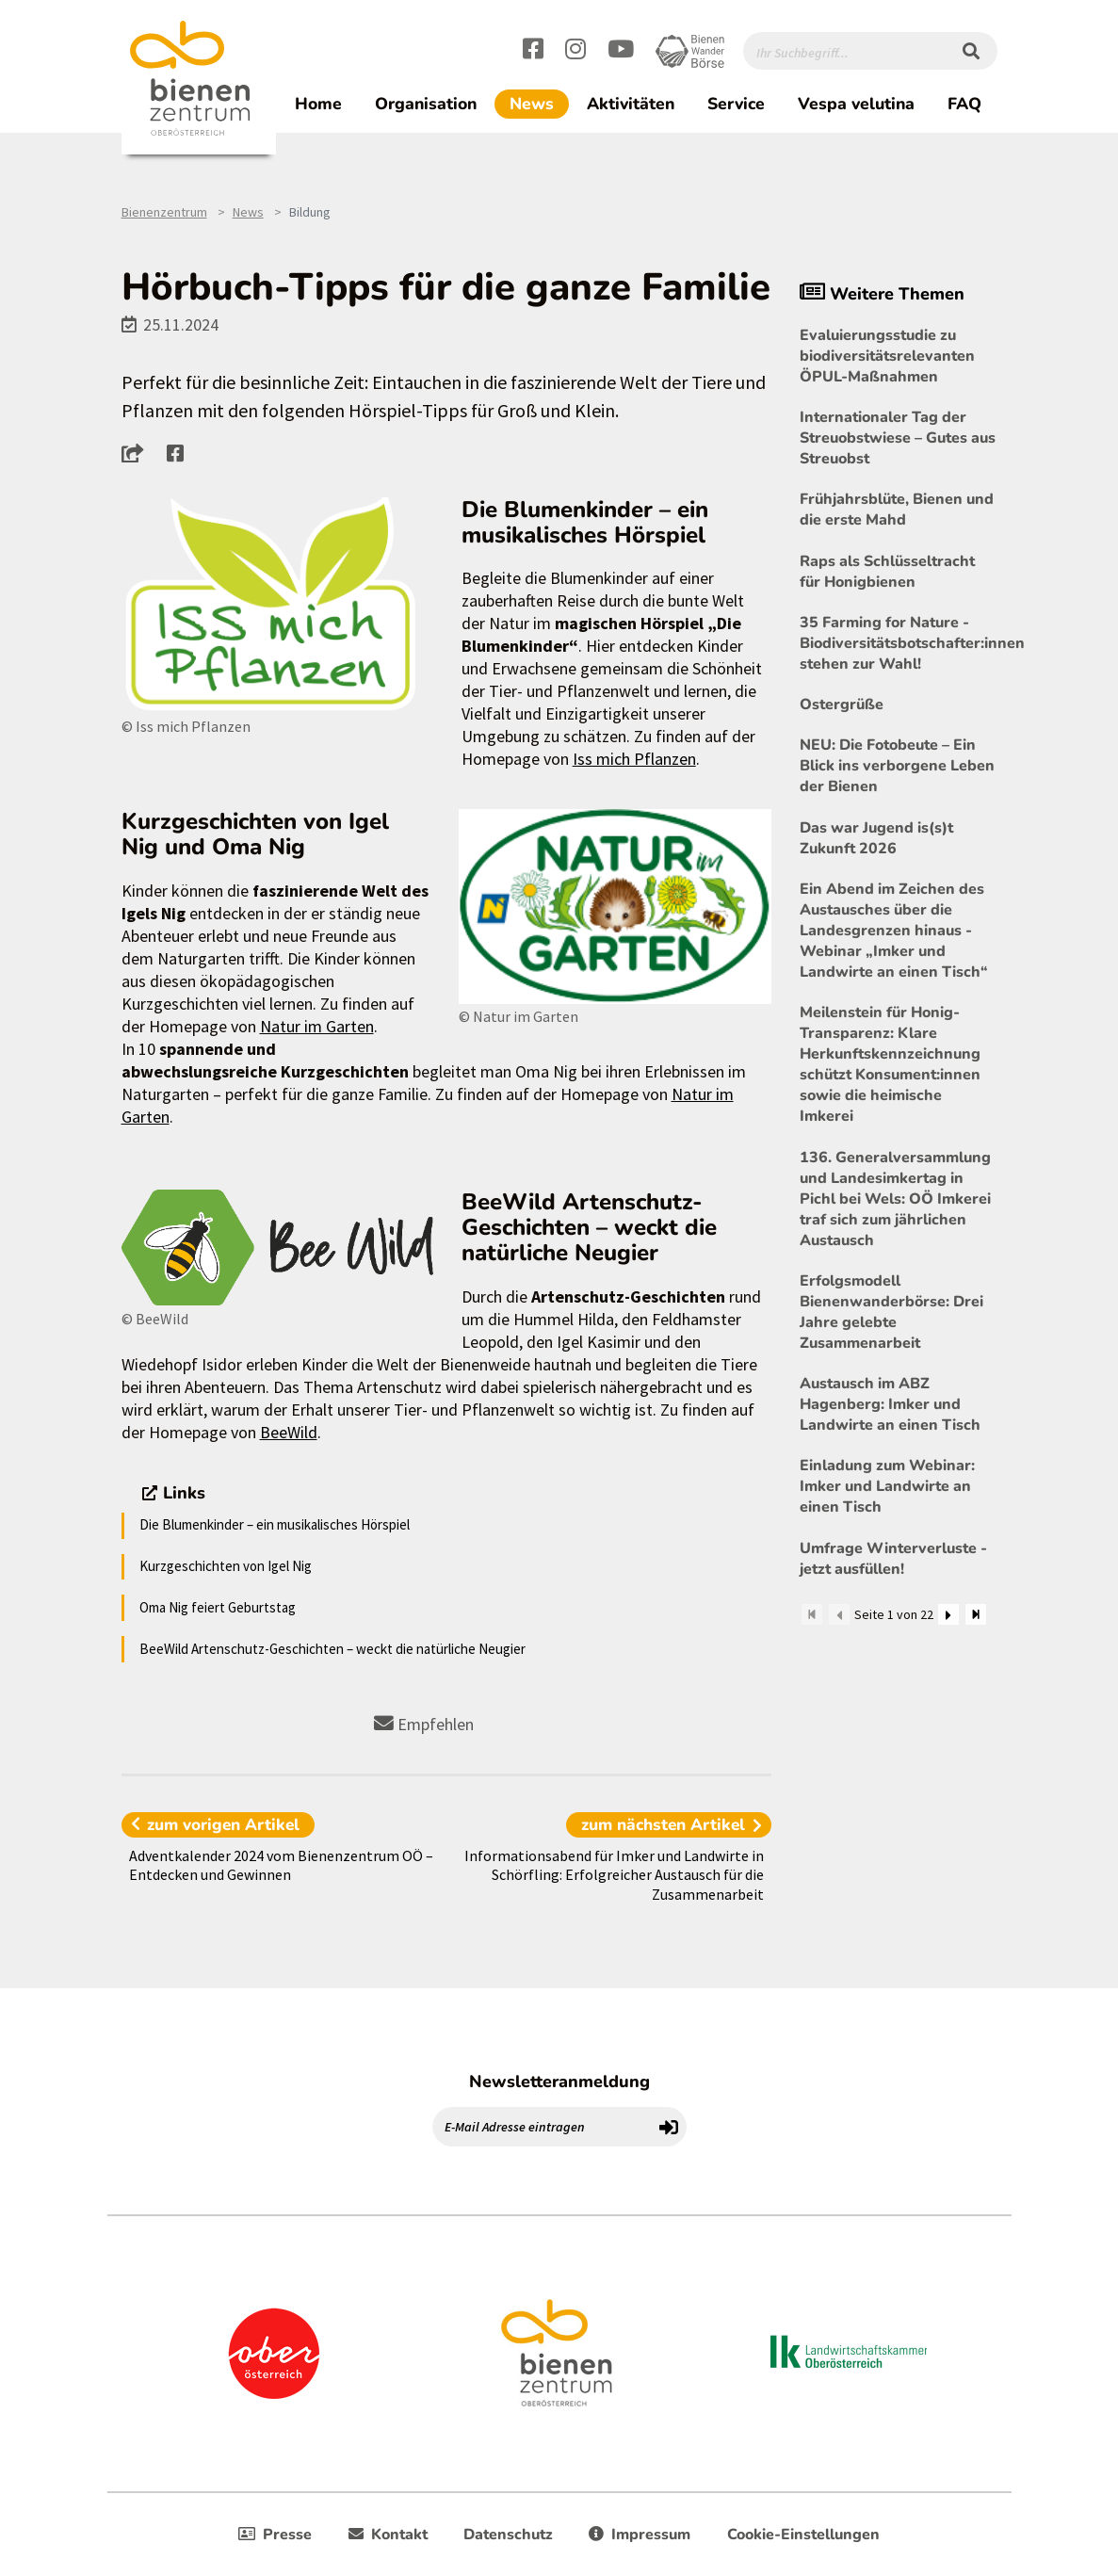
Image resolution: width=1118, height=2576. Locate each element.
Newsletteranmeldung (559, 2081)
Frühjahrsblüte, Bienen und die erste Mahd (897, 509)
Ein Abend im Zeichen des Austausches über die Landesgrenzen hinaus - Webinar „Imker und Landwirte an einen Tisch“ (894, 930)
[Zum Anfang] (812, 1614)
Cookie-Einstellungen (803, 2534)
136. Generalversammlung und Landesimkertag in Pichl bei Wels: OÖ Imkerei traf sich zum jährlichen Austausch (895, 1199)
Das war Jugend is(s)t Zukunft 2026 (876, 838)
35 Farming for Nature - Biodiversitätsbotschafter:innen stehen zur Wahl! (898, 643)
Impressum (639, 2534)
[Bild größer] (277, 605)
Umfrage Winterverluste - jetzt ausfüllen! (893, 1559)
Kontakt (388, 2534)
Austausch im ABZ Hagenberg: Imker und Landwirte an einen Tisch (890, 1404)
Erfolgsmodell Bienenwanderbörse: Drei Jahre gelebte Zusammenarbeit (891, 1312)
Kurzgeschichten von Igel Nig (225, 1566)
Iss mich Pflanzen (634, 759)
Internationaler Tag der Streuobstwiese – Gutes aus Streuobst (898, 438)
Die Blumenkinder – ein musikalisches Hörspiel (274, 1524)
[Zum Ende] (975, 1614)
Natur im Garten (317, 1026)
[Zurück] (839, 1614)
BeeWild (288, 1432)
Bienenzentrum (164, 211)
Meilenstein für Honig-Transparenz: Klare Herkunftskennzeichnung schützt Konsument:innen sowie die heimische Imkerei (890, 1064)
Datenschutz (508, 2534)
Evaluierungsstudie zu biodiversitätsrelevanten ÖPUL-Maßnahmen (887, 356)
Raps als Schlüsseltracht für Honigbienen (887, 571)
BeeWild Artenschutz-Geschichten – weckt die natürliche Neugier (332, 1649)
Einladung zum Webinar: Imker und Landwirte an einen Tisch (887, 1486)
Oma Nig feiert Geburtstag (217, 1607)
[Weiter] (948, 1614)
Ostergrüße (841, 704)
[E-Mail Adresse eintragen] (542, 2127)
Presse (275, 2534)
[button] (138, 453)
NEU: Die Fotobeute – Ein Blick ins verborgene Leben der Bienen (897, 766)
